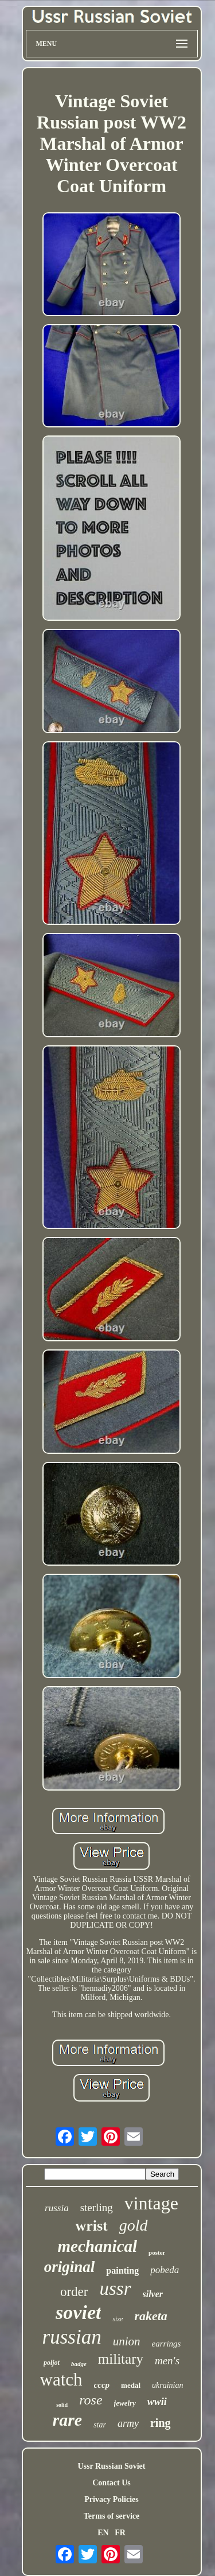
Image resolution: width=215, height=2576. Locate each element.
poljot (52, 2363)
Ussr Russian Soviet (112, 2466)
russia (57, 2208)
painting (122, 2270)
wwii (157, 2401)
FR (120, 2532)
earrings (166, 2343)
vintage (151, 2203)
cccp (102, 2385)
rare (67, 2419)
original (69, 2266)
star (99, 2425)
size (117, 2319)
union (126, 2341)
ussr (115, 2288)
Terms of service (111, 2516)
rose (90, 2399)
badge (79, 2363)
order (74, 2292)
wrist (91, 2225)
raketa (150, 2316)
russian (71, 2337)
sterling (96, 2207)
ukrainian (167, 2385)
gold (133, 2225)
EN (102, 2532)
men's (167, 2361)
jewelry (125, 2403)
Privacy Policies (111, 2499)
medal (130, 2385)
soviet (78, 2312)
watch (61, 2379)
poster (156, 2252)
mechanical (98, 2246)
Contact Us (111, 2482)
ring (160, 2423)
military (120, 2359)
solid (62, 2405)
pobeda (164, 2269)
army (128, 2423)
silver (153, 2294)
